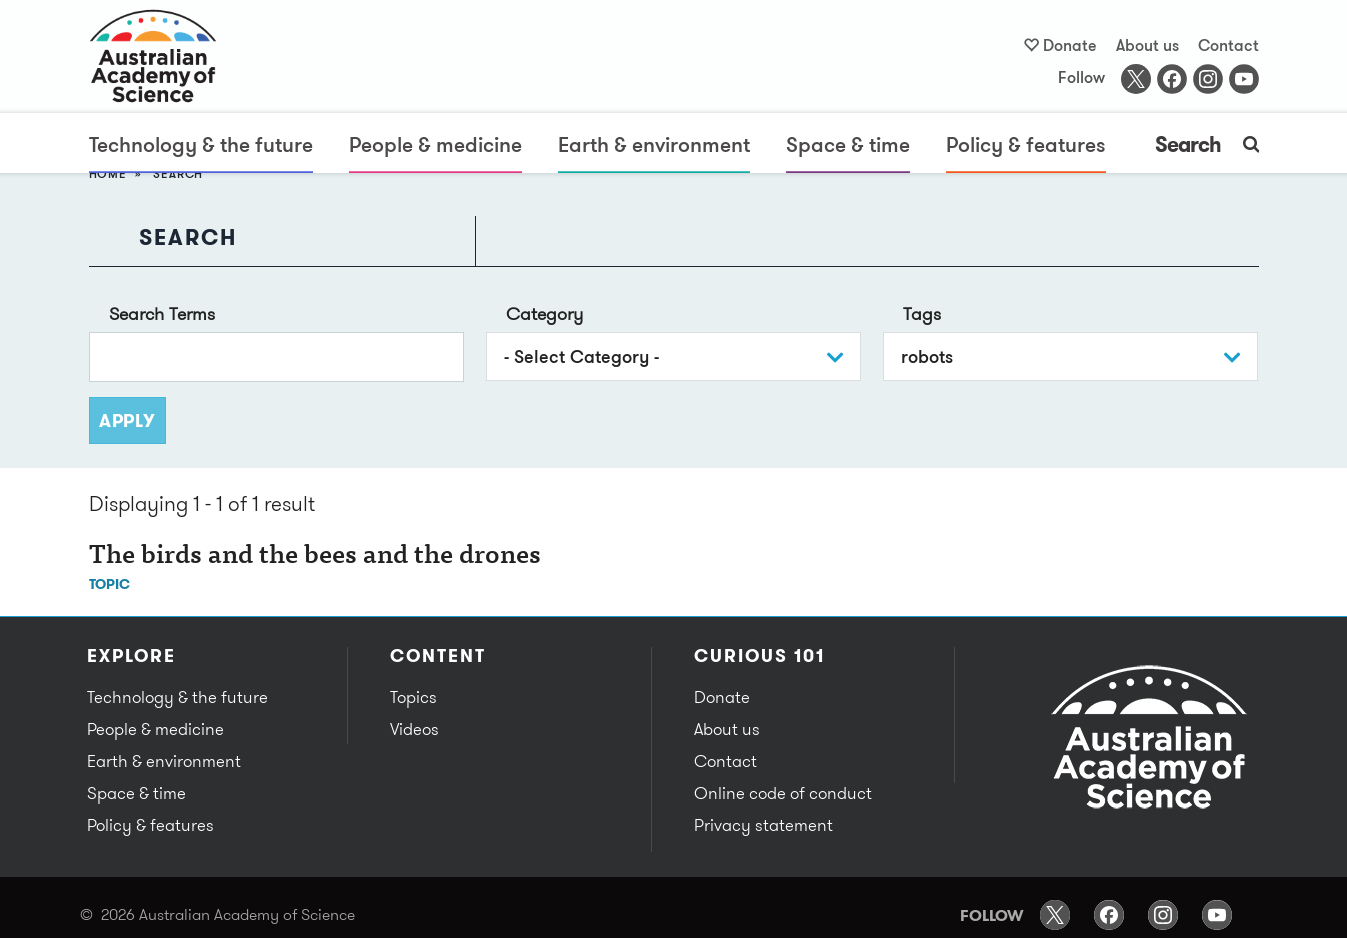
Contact (1228, 45)
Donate (1070, 45)
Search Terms (162, 313)
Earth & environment (654, 144)
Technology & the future (201, 144)
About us (1147, 45)
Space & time (848, 144)
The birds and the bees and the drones (315, 557)
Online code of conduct (783, 793)
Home (108, 173)
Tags (922, 313)
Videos (414, 729)
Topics (413, 697)
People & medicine (435, 144)
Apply (127, 420)
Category (544, 313)
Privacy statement (763, 825)
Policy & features (1026, 144)
